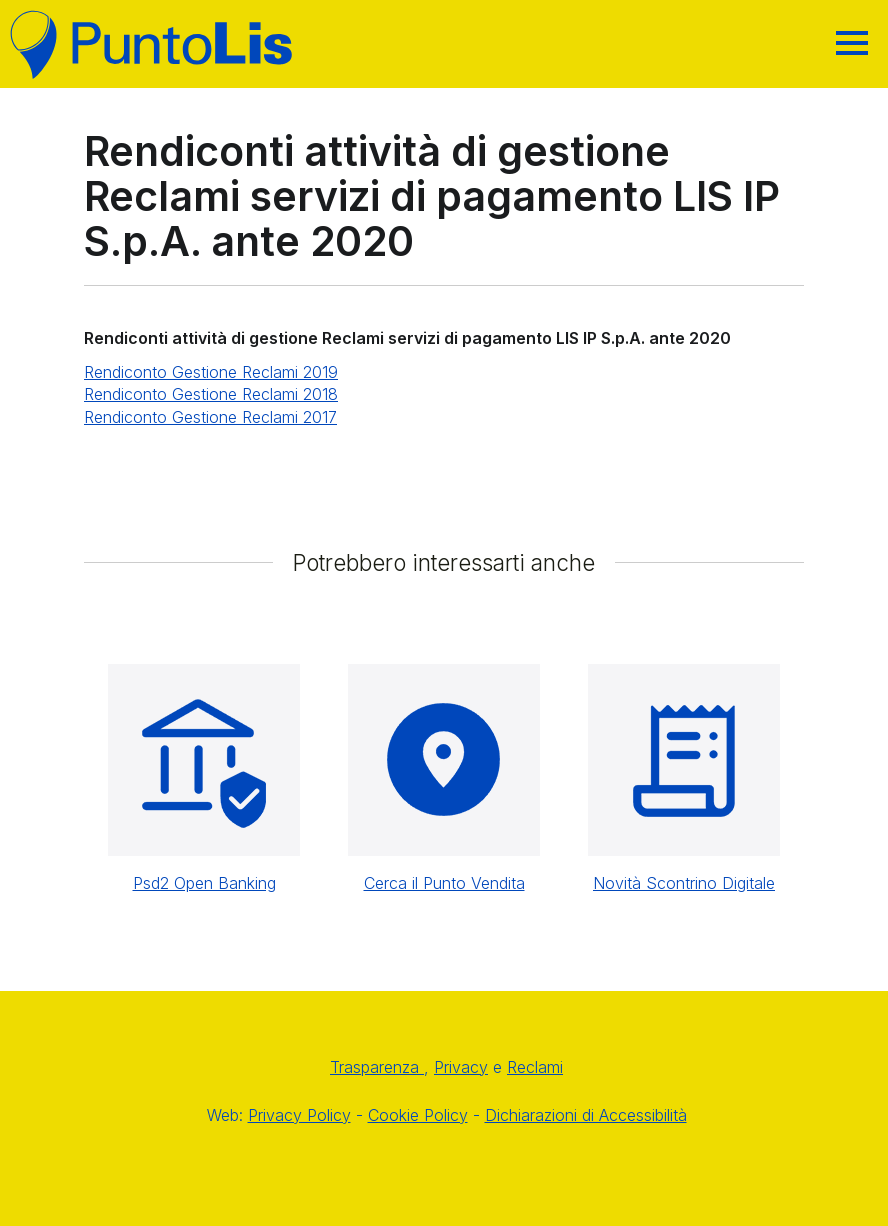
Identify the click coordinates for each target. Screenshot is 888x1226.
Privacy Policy (299, 1115)
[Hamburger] (852, 43)
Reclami (535, 1067)
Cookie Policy (418, 1115)
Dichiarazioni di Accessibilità (586, 1115)
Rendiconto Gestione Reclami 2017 (210, 417)
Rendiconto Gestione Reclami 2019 (211, 372)
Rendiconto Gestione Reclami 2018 (211, 394)
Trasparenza (377, 1067)
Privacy (461, 1067)
